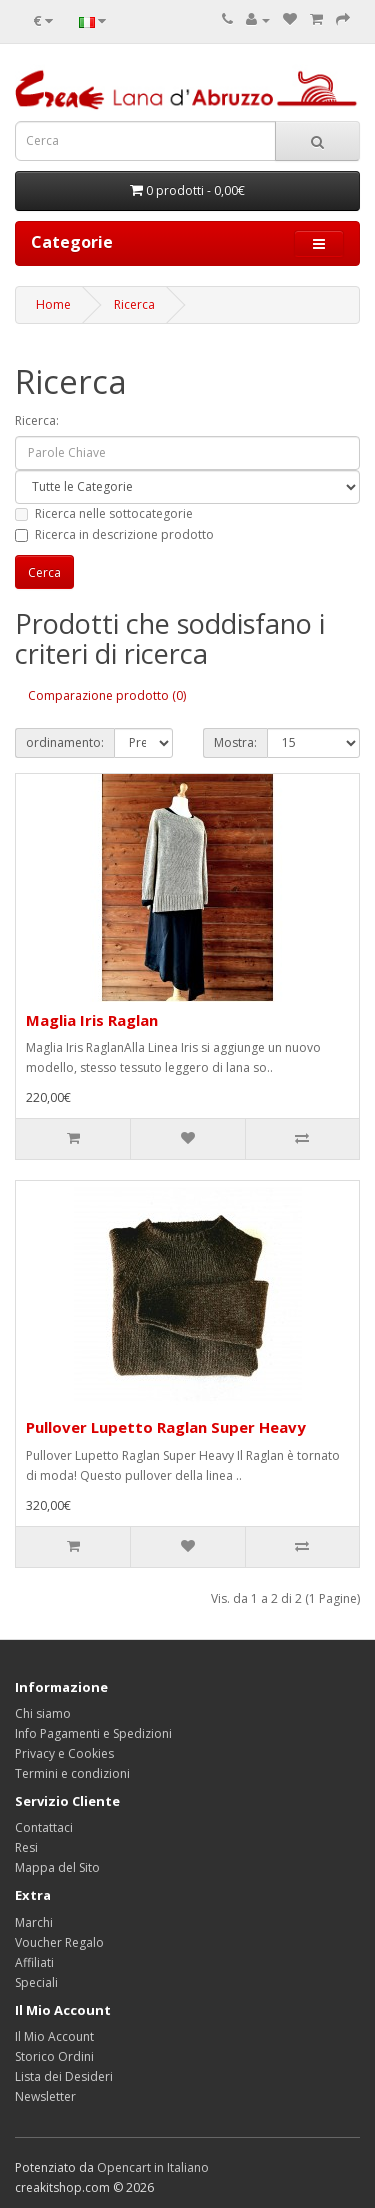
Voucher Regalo (59, 1942)
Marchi (34, 1922)
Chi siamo (43, 1713)
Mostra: (235, 742)
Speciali (36, 1982)
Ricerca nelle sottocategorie (104, 513)
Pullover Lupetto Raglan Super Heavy (166, 1427)
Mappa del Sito (57, 1867)
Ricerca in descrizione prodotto (114, 534)
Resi (26, 1847)
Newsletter (45, 2096)
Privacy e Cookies (64, 1753)
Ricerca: (37, 420)
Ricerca (134, 304)
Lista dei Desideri (64, 2076)
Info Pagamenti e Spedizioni (93, 1733)
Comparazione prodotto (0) (107, 695)
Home (53, 304)
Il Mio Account (54, 2036)
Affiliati (34, 1962)
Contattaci (44, 1827)
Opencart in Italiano (153, 2167)
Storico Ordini (54, 2056)
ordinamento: (65, 742)
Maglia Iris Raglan (92, 1020)
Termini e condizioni (72, 1773)
